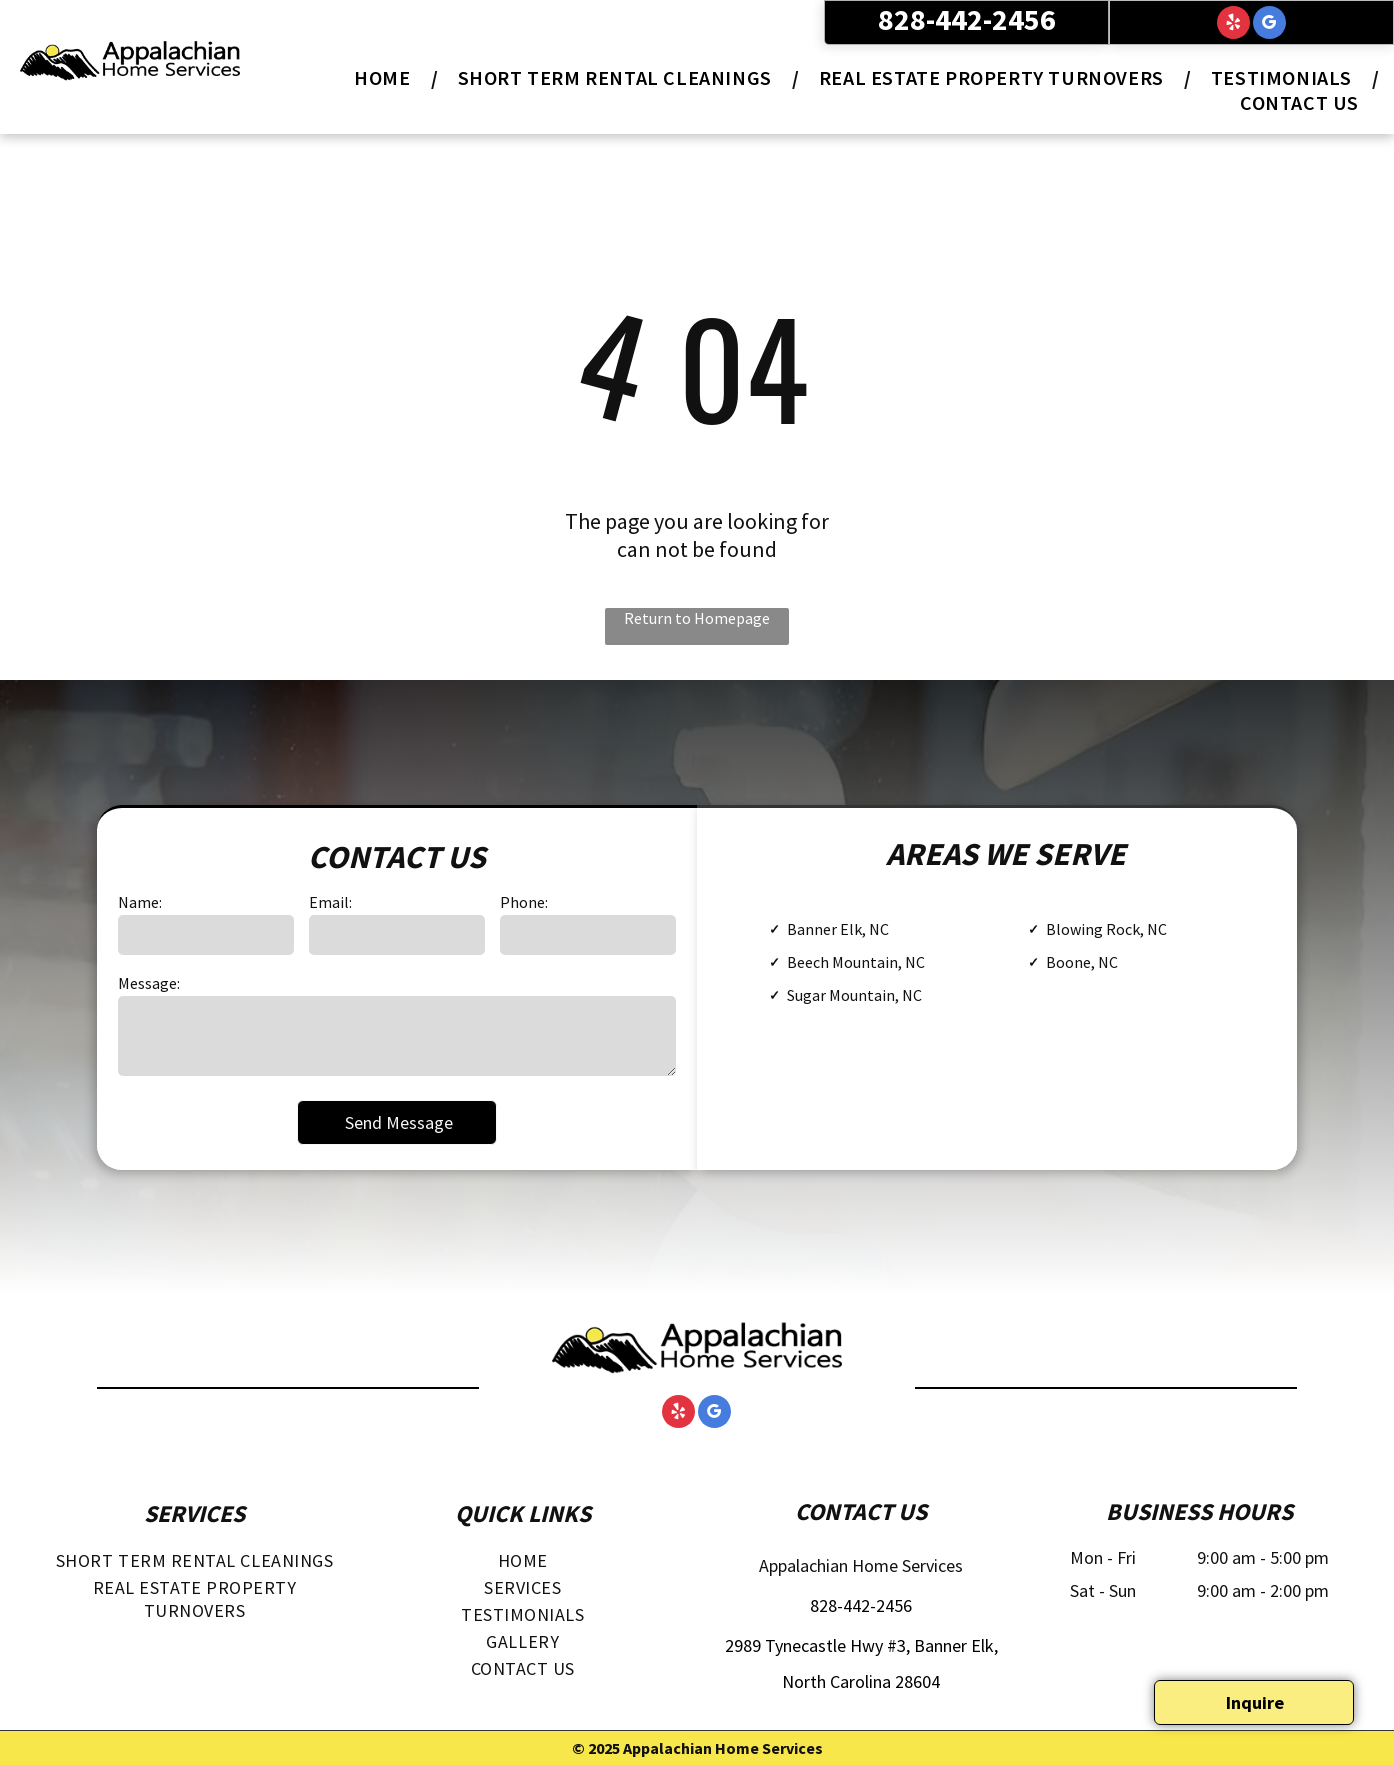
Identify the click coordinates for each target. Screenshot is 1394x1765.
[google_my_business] (1269, 25)
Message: (149, 983)
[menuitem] (385, 77)
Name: (140, 902)
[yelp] (1233, 25)
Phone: (524, 902)
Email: (330, 902)
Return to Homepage (697, 618)
